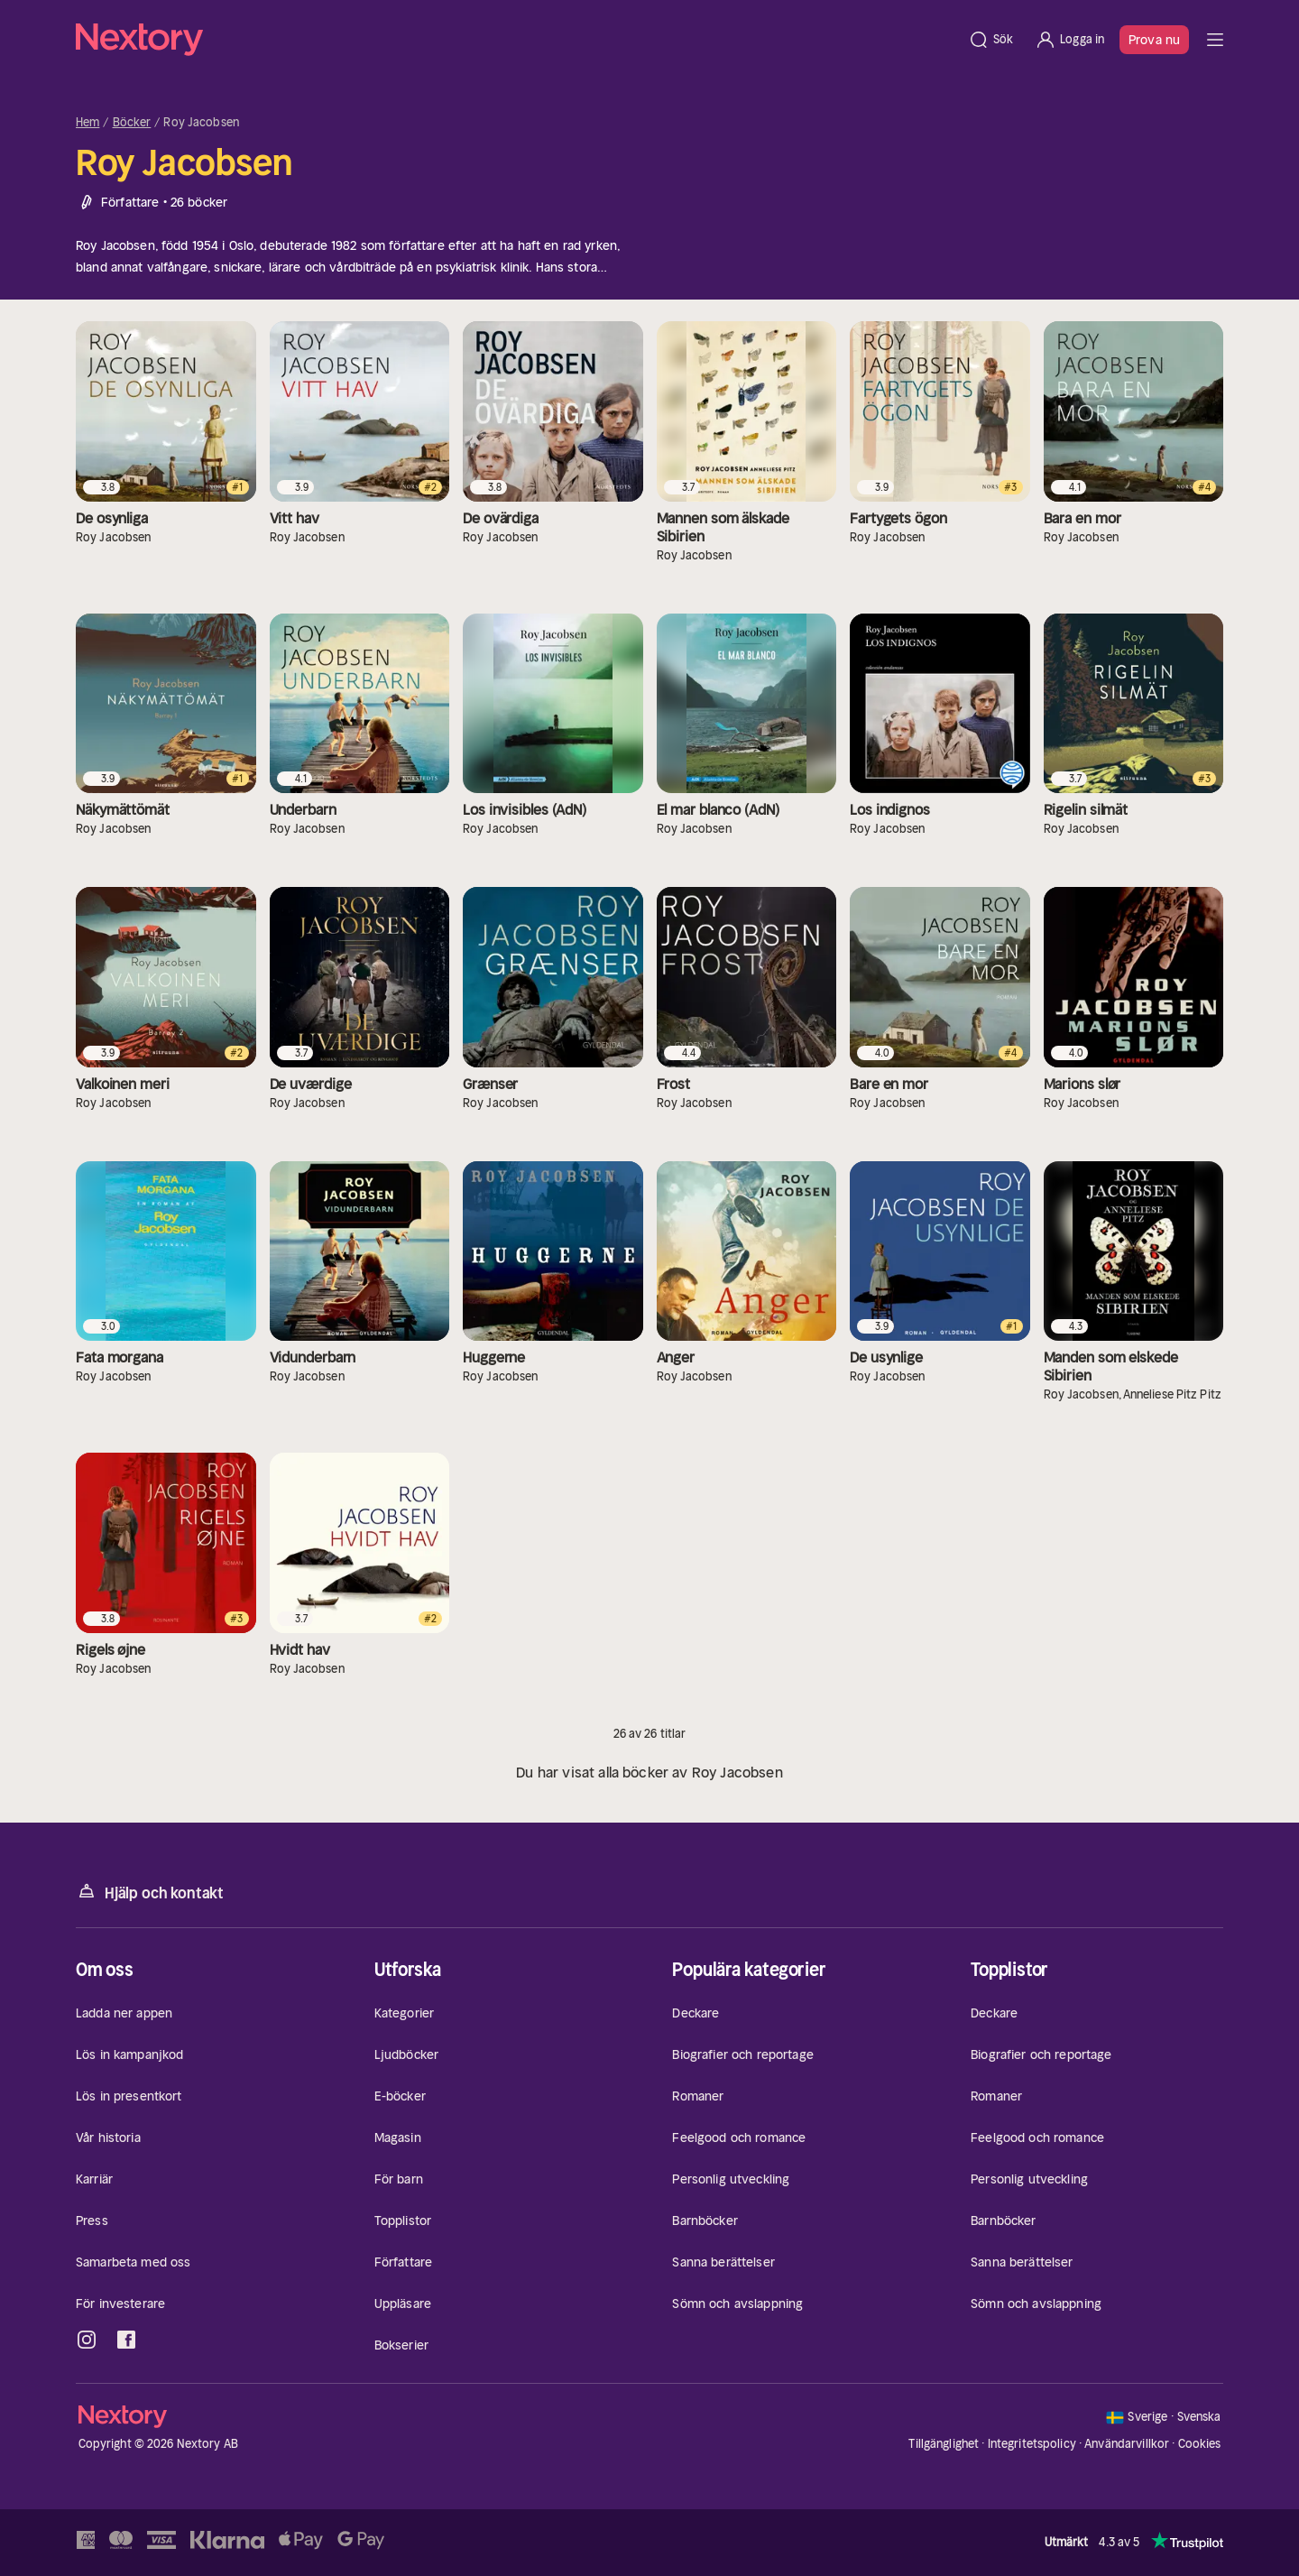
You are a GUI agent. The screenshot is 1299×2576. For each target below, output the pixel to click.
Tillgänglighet (943, 2443)
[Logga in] (1069, 39)
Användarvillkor (1126, 2443)
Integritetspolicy (1032, 2443)
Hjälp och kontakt (150, 1891)
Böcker (132, 122)
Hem (87, 122)
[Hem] (516, 39)
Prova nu (1154, 40)
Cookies (1199, 2444)
